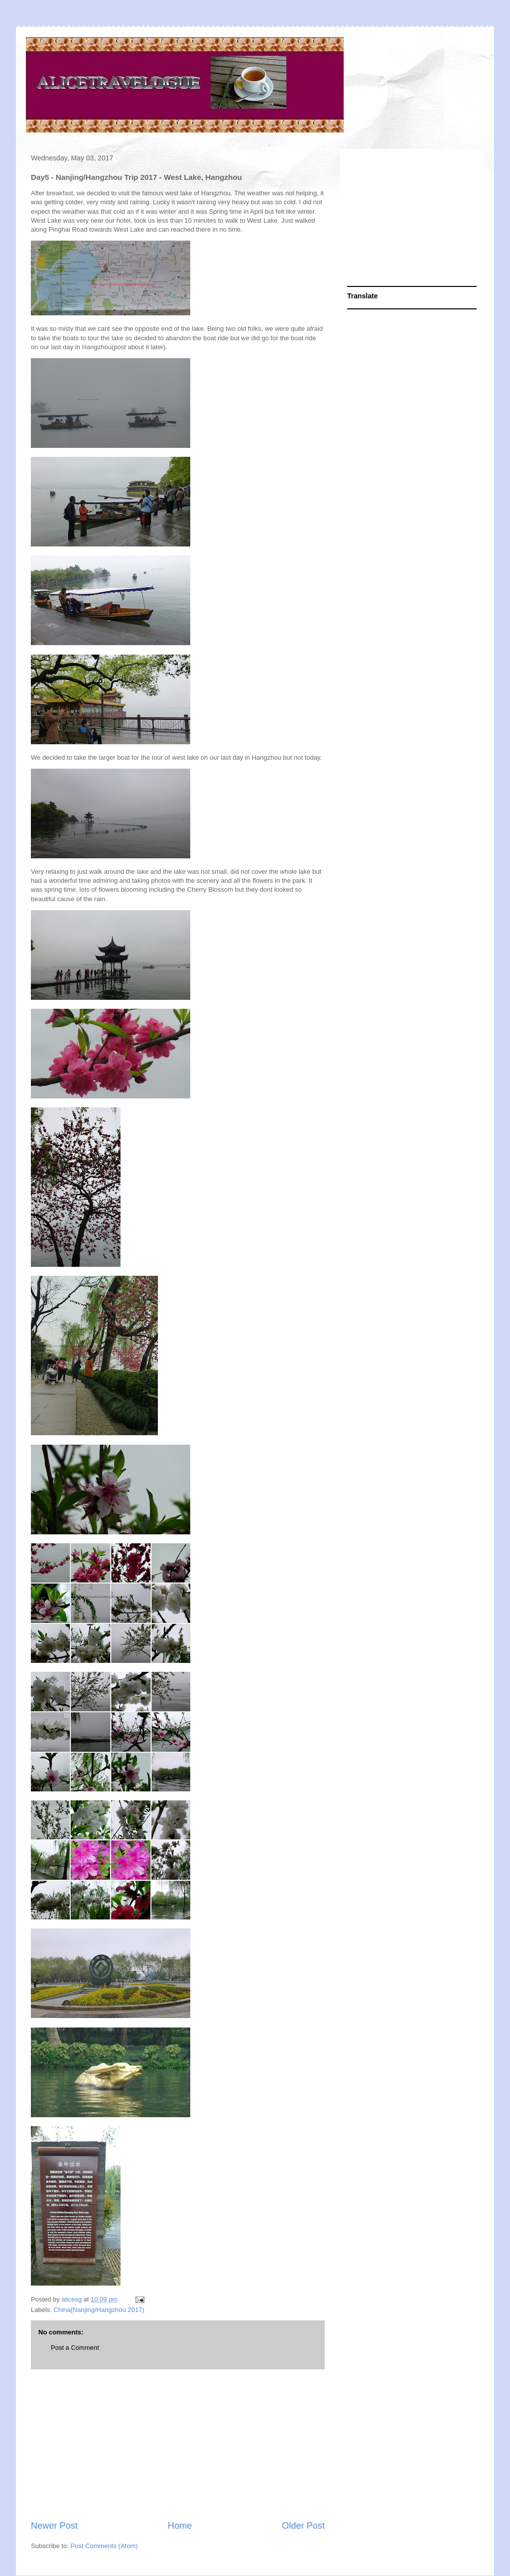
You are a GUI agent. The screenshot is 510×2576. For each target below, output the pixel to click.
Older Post (303, 2526)
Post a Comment (75, 2347)
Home (180, 2526)
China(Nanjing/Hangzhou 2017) (99, 2309)
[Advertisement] (178, 2444)
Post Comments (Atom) (104, 2546)
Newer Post (54, 2526)
